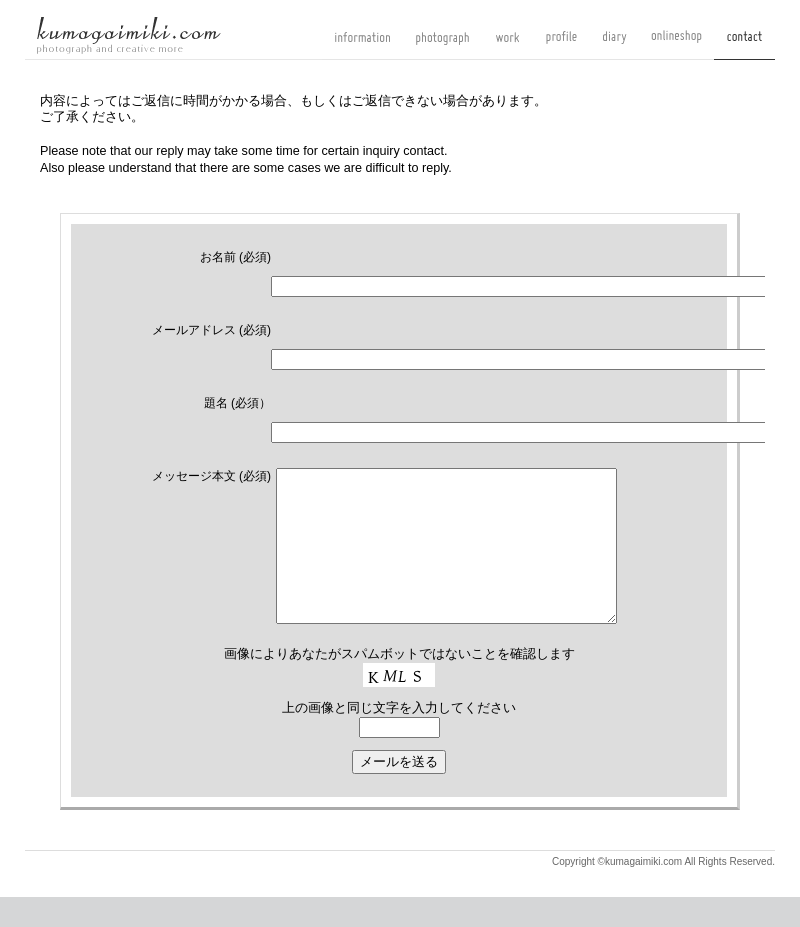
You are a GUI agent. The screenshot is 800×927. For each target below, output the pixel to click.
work (507, 45)
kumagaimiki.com (128, 35)
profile (561, 45)
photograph (442, 45)
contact (744, 45)
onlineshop (676, 45)
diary (614, 45)
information (362, 45)
